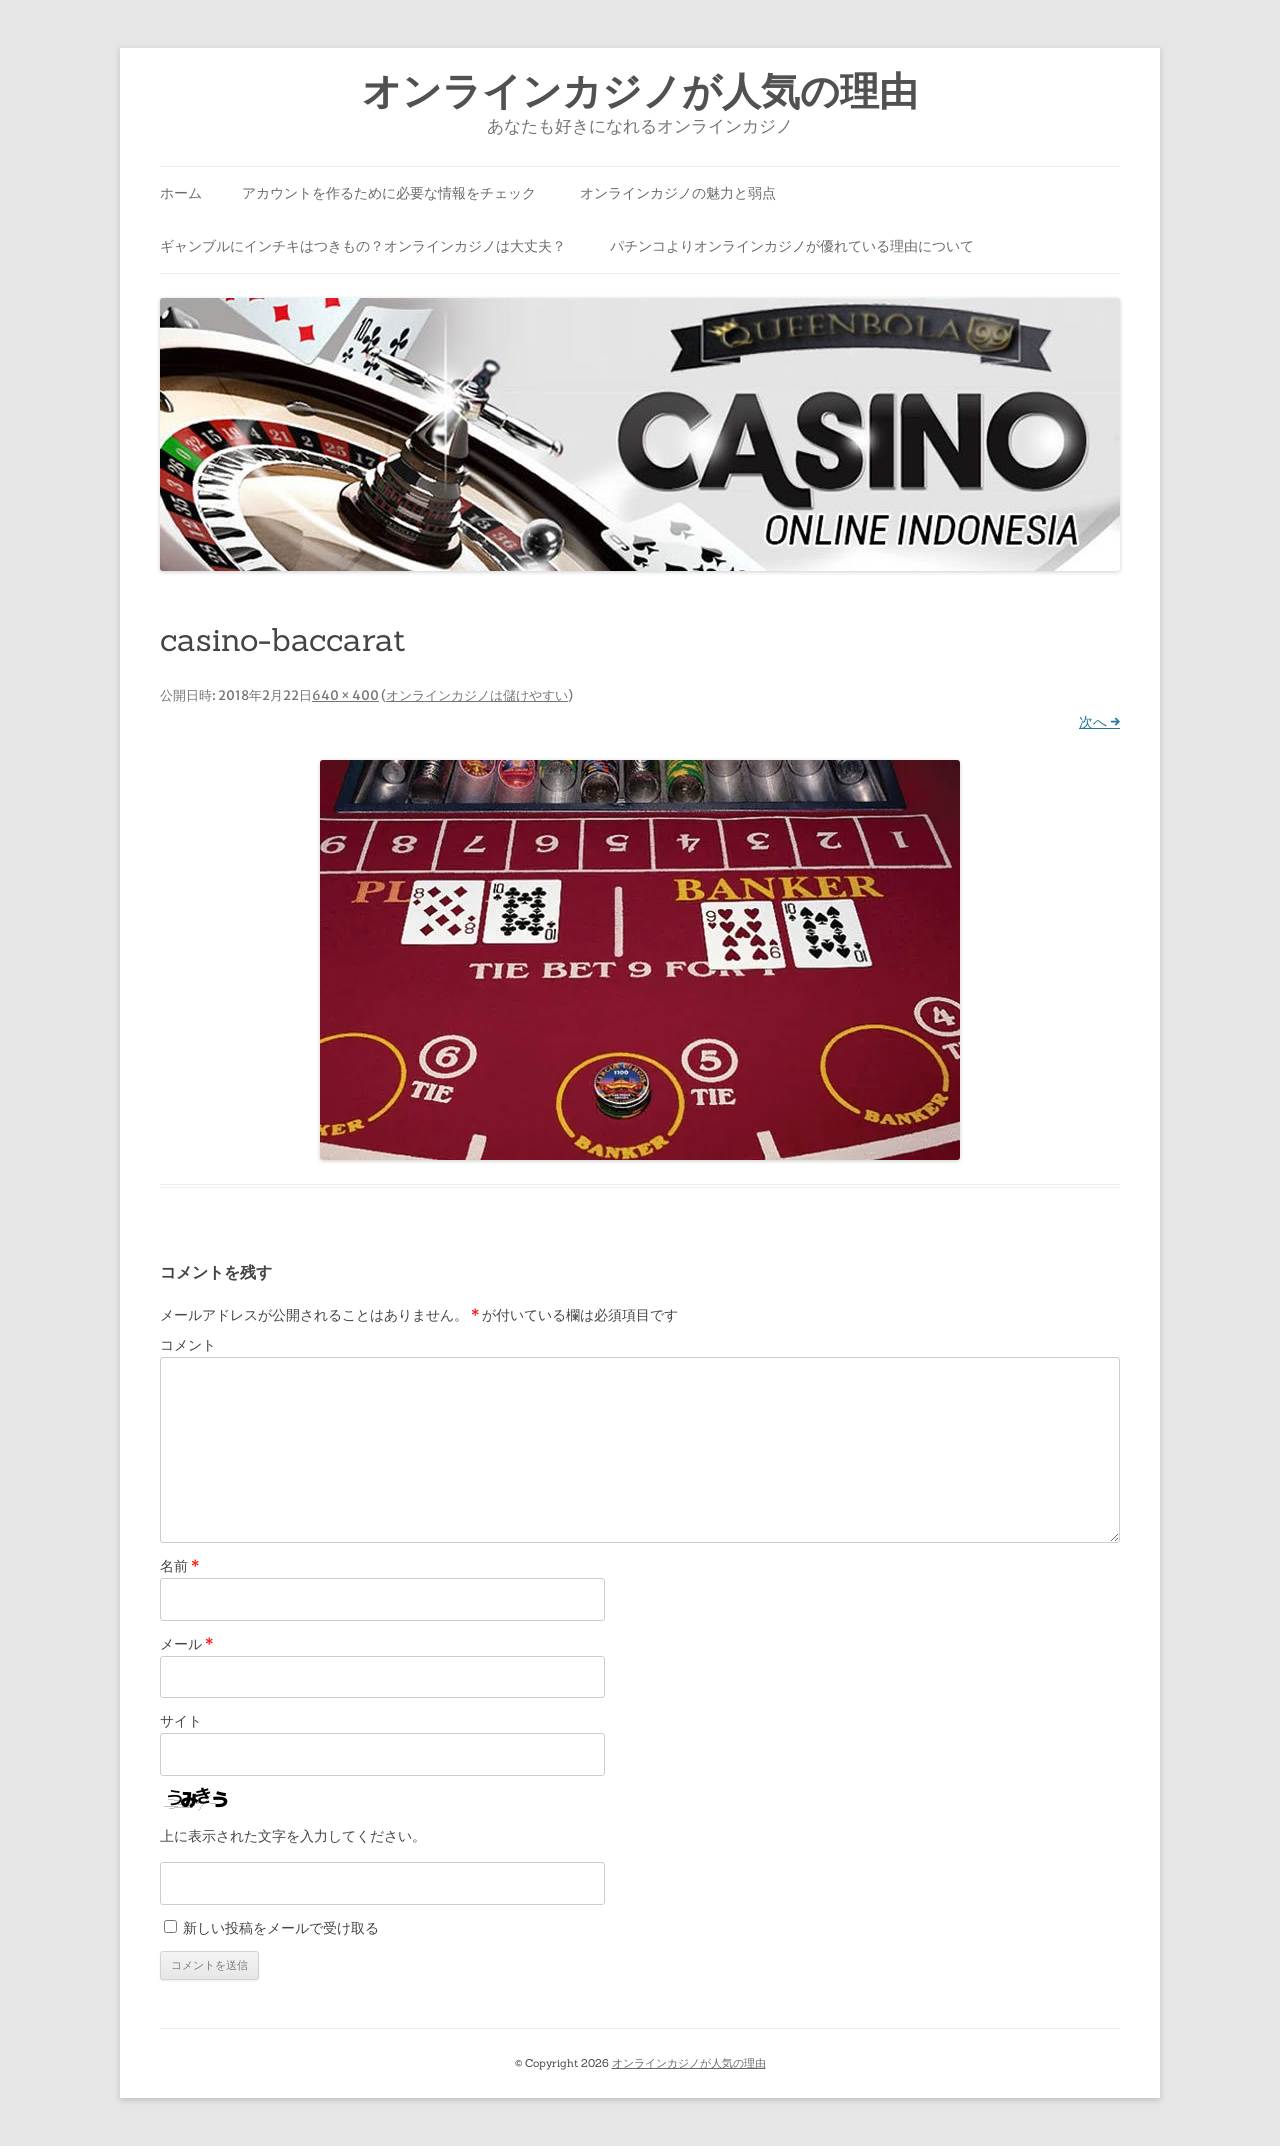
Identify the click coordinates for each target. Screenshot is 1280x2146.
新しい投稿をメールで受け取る (281, 1928)
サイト (181, 1721)
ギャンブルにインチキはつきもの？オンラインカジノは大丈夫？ (363, 246)
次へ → (1099, 722)
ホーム (181, 193)
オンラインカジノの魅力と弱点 (678, 193)
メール (186, 1644)
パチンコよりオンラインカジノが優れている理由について (792, 246)
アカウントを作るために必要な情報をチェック (389, 193)
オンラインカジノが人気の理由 (640, 91)
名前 (179, 1566)
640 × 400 (345, 695)
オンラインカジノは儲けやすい (477, 695)
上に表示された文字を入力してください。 (293, 1836)
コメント (188, 1345)
